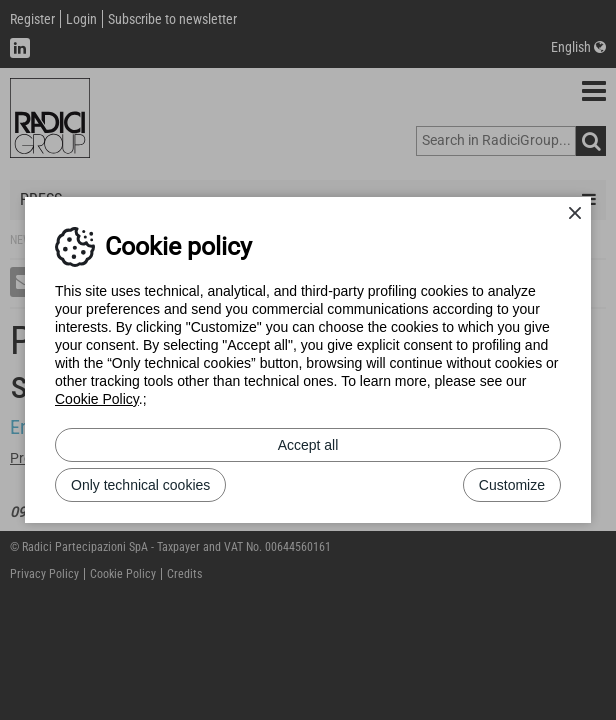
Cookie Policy (97, 399)
